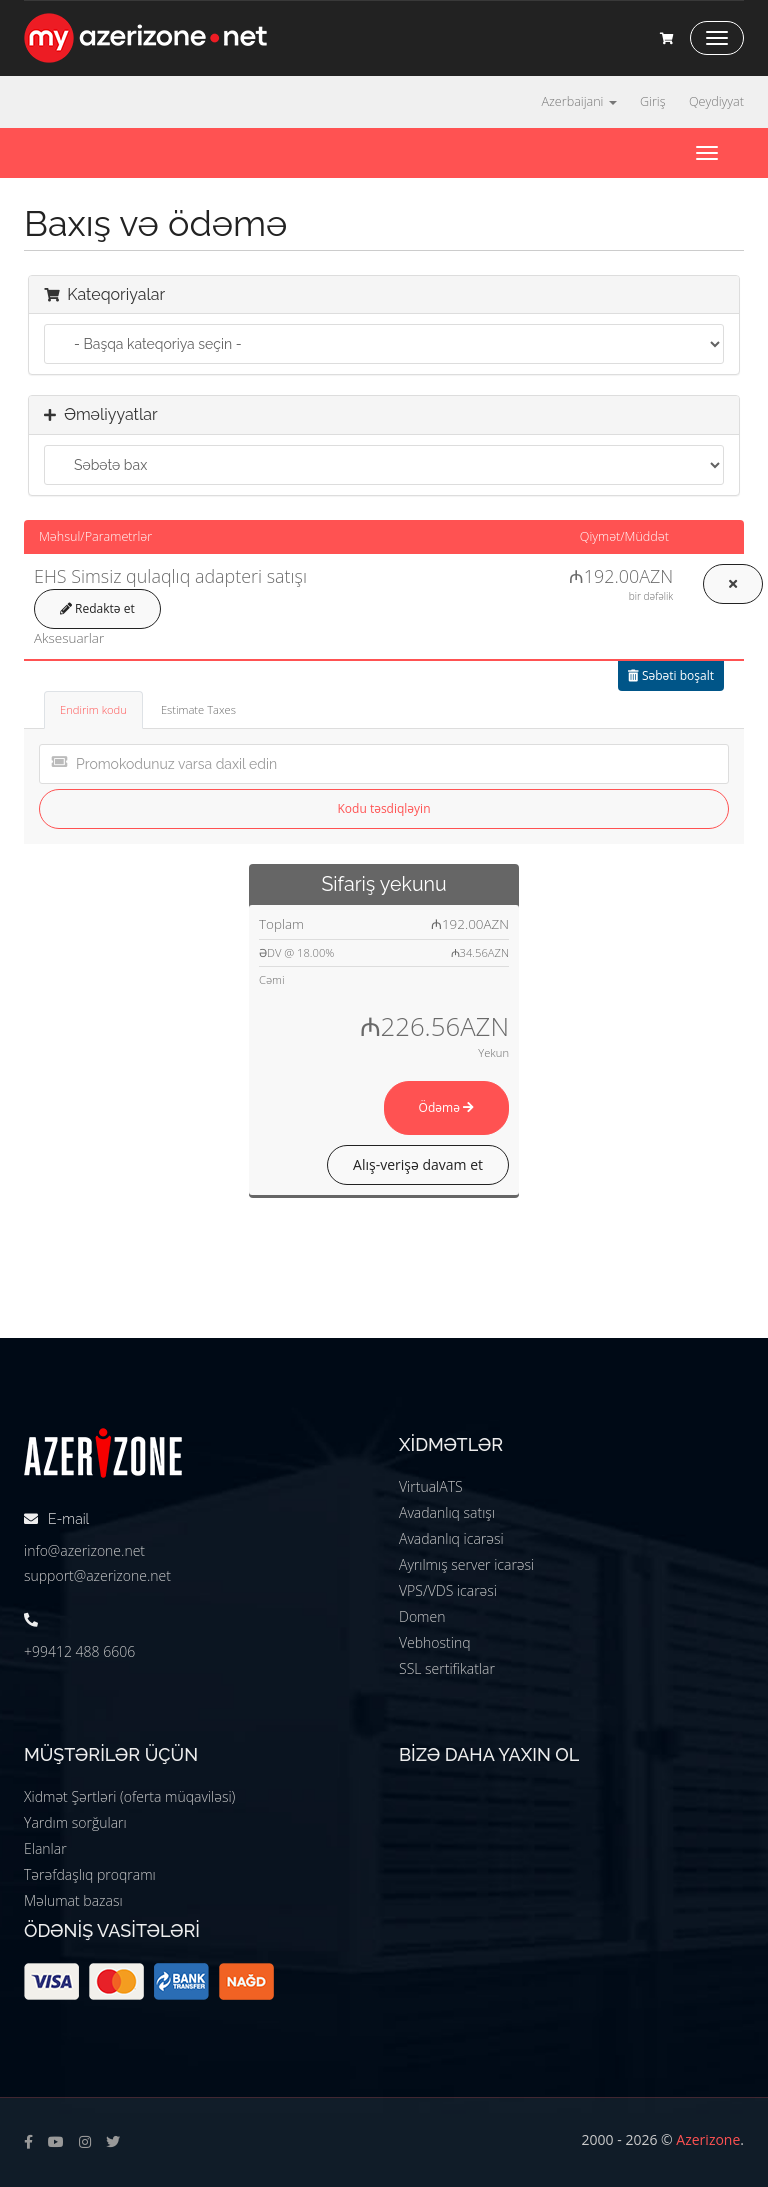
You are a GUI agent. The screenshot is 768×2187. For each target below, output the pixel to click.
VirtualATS (431, 1486)
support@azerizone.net (97, 1575)
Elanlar (45, 1848)
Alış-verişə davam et (418, 1164)
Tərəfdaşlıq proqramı (90, 1874)
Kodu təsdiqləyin (384, 808)
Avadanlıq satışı (447, 1512)
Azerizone (708, 2139)
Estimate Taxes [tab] (198, 709)
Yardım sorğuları (75, 1822)
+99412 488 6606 (79, 1651)
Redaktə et (97, 608)
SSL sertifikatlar (447, 1668)
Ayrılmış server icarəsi (466, 1564)
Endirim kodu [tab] (93, 709)
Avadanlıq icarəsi (451, 1538)
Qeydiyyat (716, 101)
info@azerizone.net (84, 1550)
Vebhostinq (435, 1642)
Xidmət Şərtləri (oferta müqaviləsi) (129, 1796)
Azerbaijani (578, 101)
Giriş (653, 101)
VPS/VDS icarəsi (448, 1590)
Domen (422, 1616)
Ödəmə (446, 1107)
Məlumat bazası (73, 1900)
